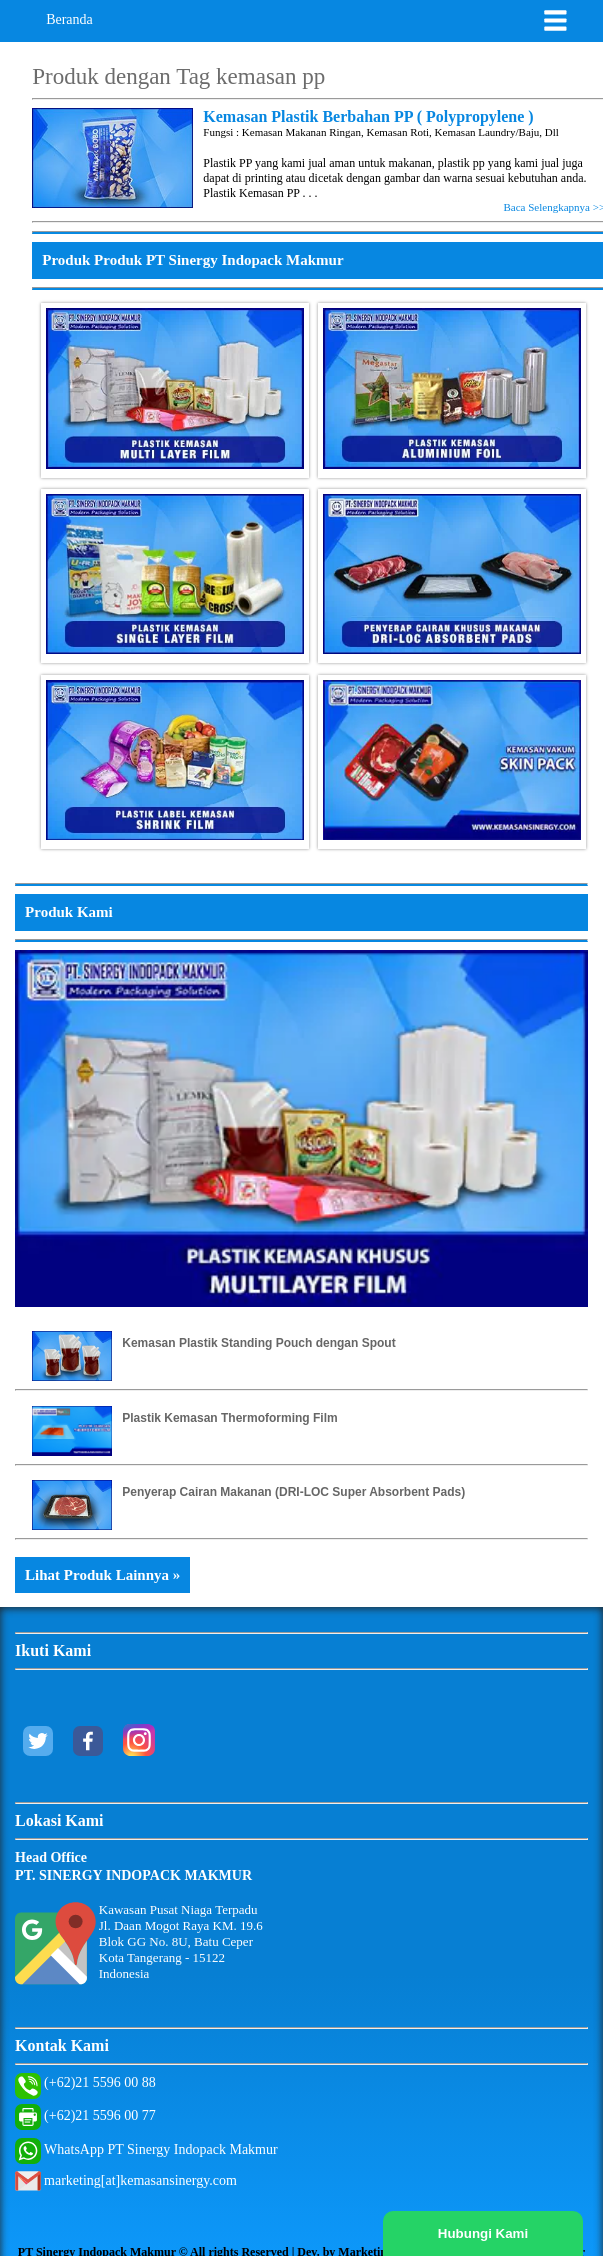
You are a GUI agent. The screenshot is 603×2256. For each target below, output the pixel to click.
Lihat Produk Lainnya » (102, 1575)
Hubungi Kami (483, 2233)
